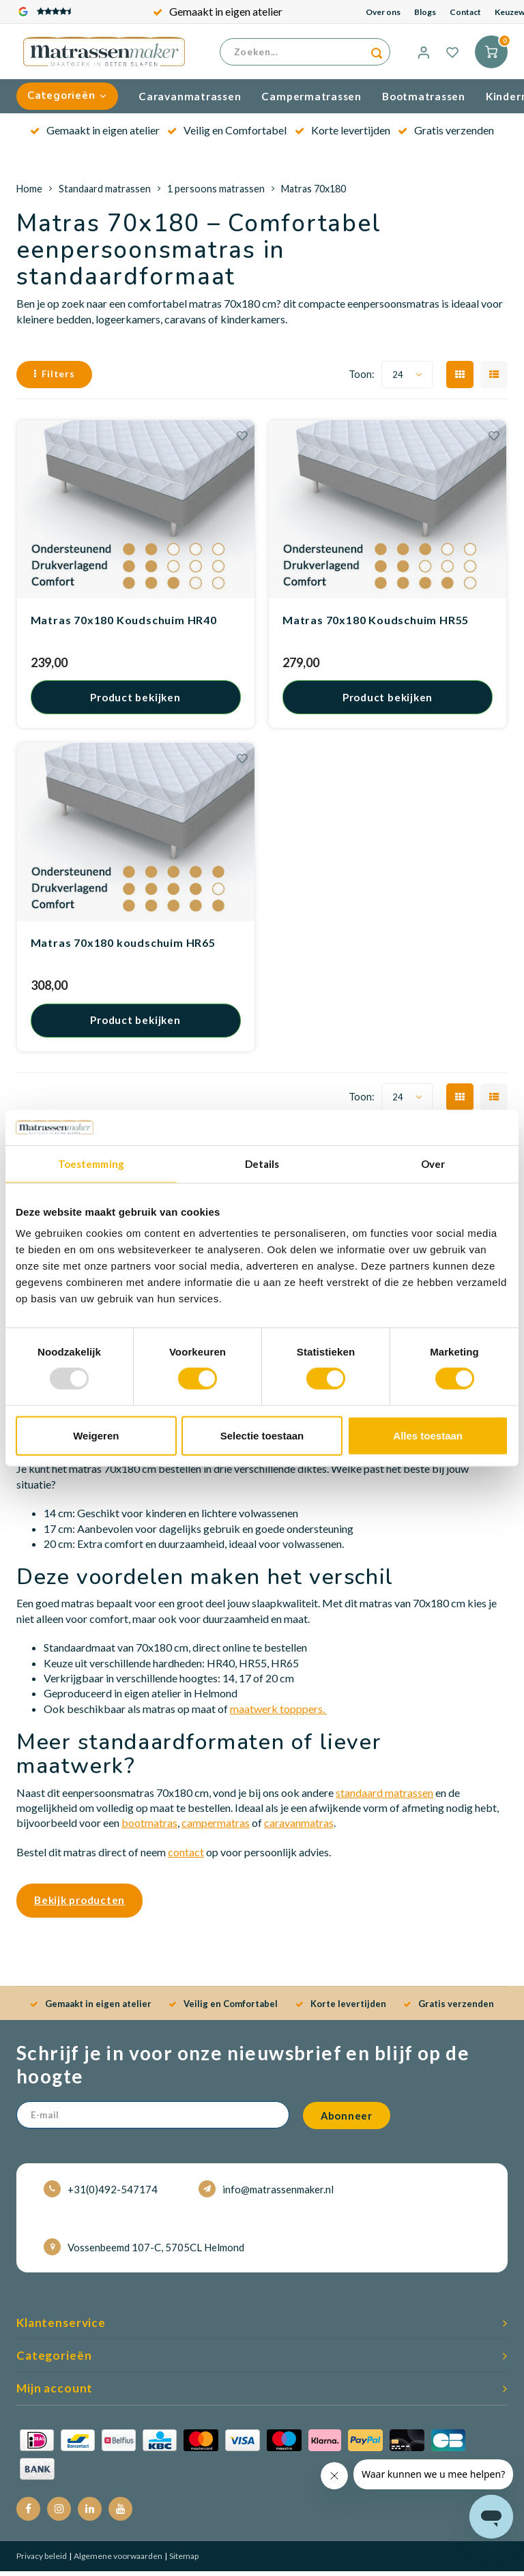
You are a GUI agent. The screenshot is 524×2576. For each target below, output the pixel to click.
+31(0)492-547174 (101, 2194)
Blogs (425, 12)
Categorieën (67, 101)
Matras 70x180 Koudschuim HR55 (375, 625)
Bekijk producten (79, 1905)
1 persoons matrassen (216, 193)
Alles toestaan (428, 1435)
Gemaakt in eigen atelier (217, 11)
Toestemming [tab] (91, 1164)
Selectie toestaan (262, 1435)
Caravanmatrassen (190, 101)
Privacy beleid (41, 2561)
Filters (54, 379)
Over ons (383, 12)
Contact (465, 12)
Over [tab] (433, 1164)
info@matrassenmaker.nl (266, 2194)
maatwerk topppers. (278, 1714)
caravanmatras (299, 1827)
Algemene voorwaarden (117, 2561)
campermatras (215, 1827)
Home (29, 193)
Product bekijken (135, 702)
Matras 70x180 (313, 193)
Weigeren (96, 1435)
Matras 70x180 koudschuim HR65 (123, 947)
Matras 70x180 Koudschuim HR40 (124, 625)
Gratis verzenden (446, 134)
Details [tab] (262, 1164)
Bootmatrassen (423, 101)
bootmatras (149, 1827)
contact (186, 1856)
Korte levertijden (342, 134)
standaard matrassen (384, 1797)
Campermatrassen (311, 101)
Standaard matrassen (105, 193)
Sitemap (183, 2561)
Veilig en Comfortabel (227, 134)
